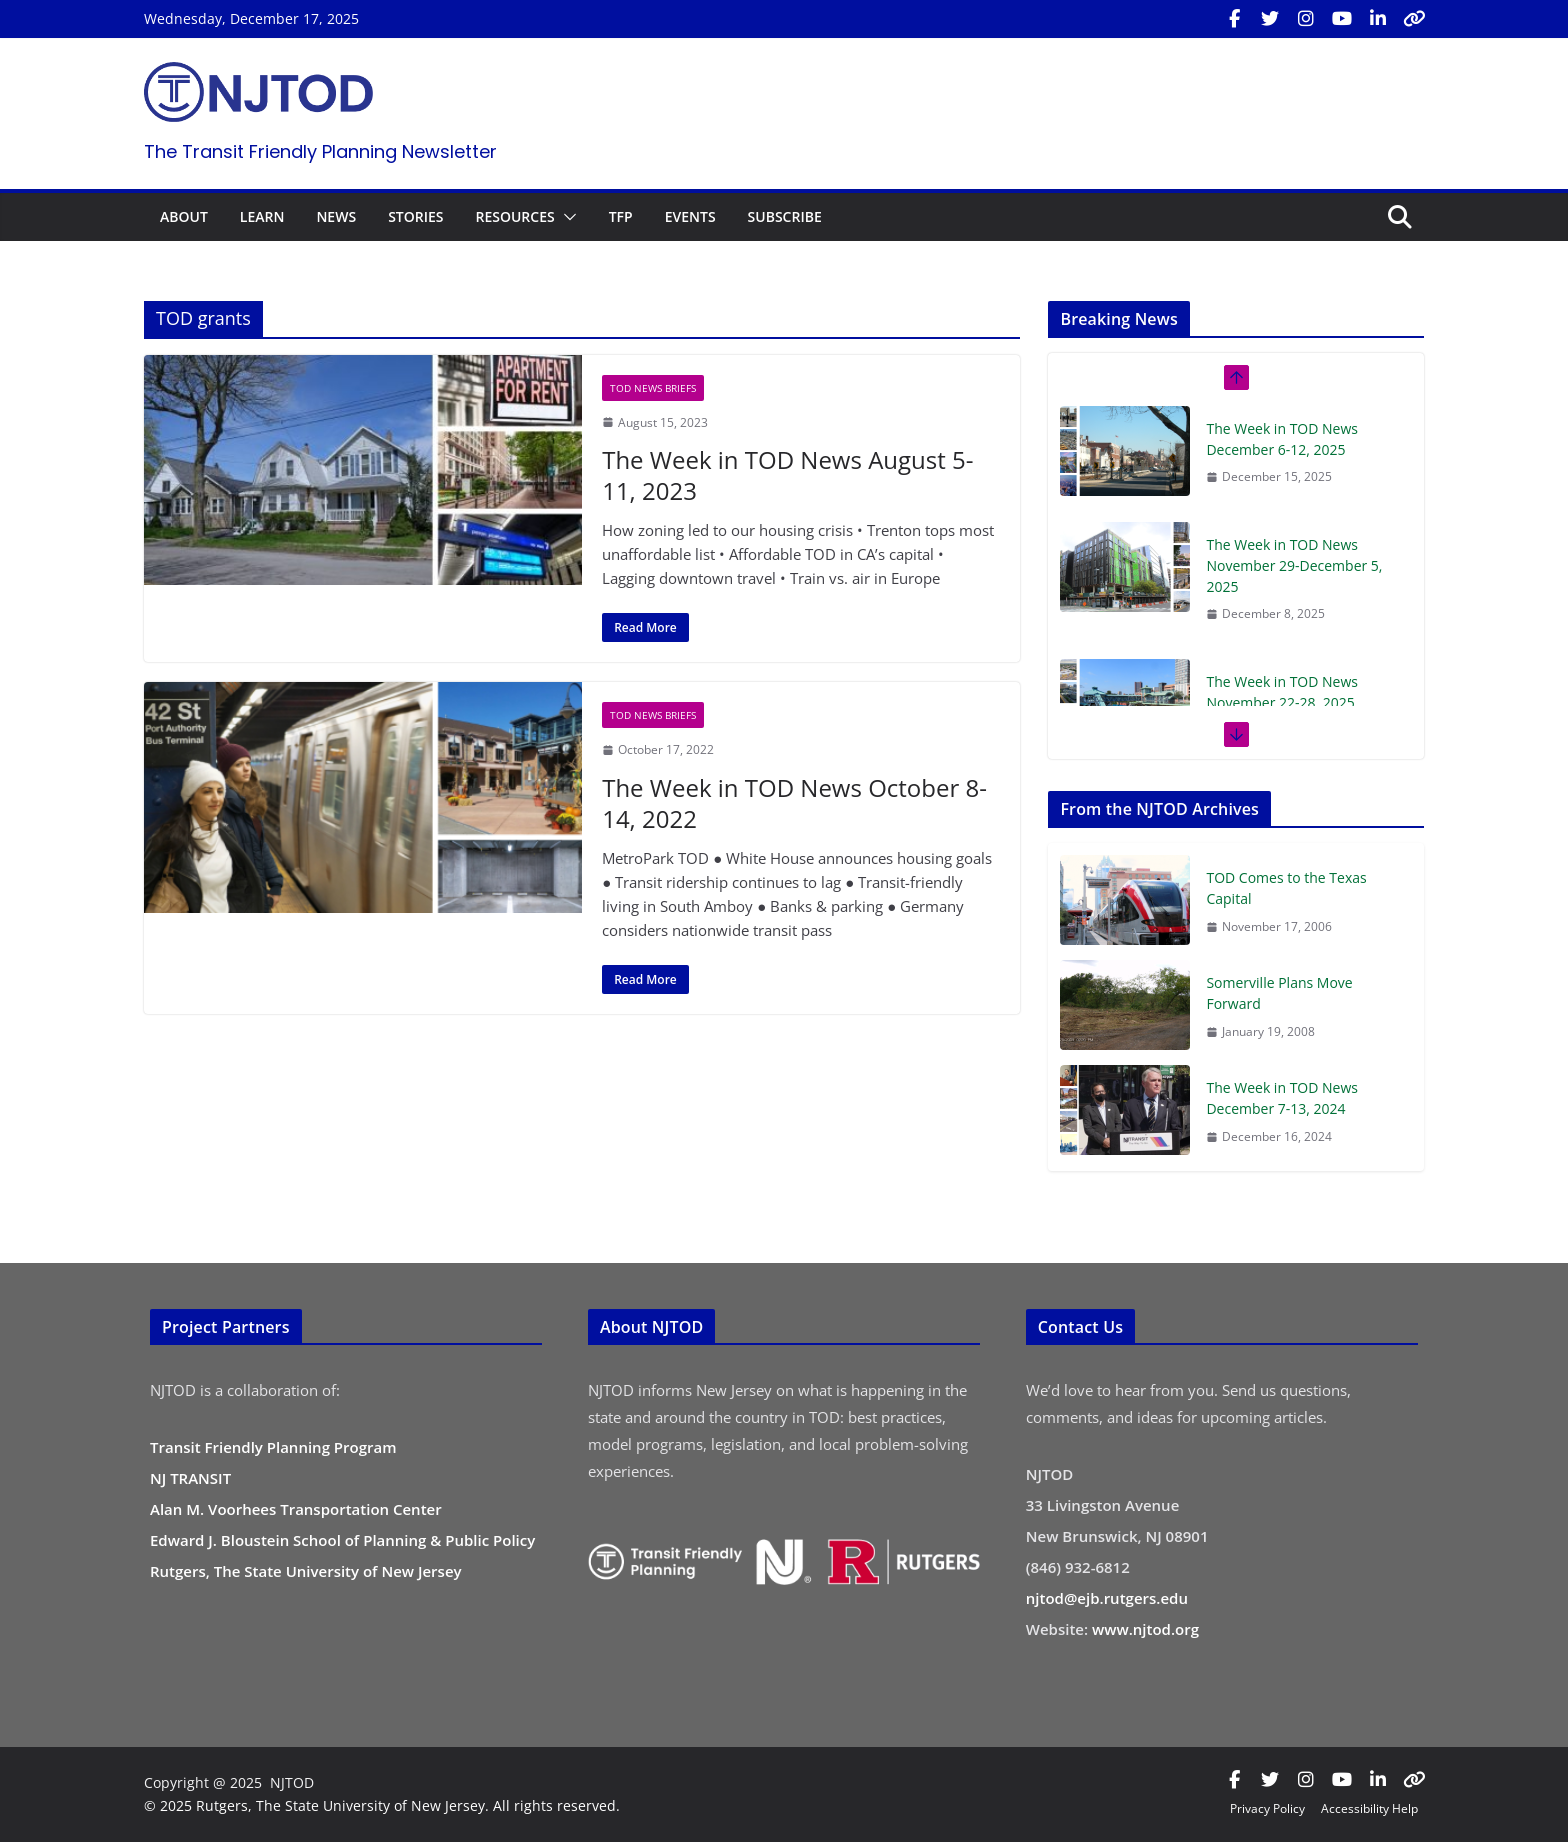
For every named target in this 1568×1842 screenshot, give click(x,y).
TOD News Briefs (653, 388)
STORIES (415, 216)
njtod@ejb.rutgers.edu (1107, 1598)
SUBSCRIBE (785, 216)
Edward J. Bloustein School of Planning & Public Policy (342, 1540)
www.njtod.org (1145, 1629)
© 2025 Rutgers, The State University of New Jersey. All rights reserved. (382, 1805)
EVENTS (690, 216)
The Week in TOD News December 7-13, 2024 (1282, 1098)
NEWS (336, 216)
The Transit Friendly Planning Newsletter (320, 151)
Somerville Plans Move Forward (1279, 993)
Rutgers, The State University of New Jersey (306, 1571)
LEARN (262, 216)
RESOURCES (514, 216)
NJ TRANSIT (190, 1478)
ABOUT (184, 216)
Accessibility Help (1369, 1808)
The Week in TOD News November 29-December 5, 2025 (1294, 565)
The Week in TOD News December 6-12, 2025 (1282, 439)
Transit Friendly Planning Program (273, 1447)
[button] (566, 217)
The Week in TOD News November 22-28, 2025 (1282, 692)
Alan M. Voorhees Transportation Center (296, 1509)
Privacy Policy (1267, 1808)
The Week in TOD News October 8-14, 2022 (794, 803)
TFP (621, 216)
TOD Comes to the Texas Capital (1286, 888)
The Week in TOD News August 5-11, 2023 (787, 475)
